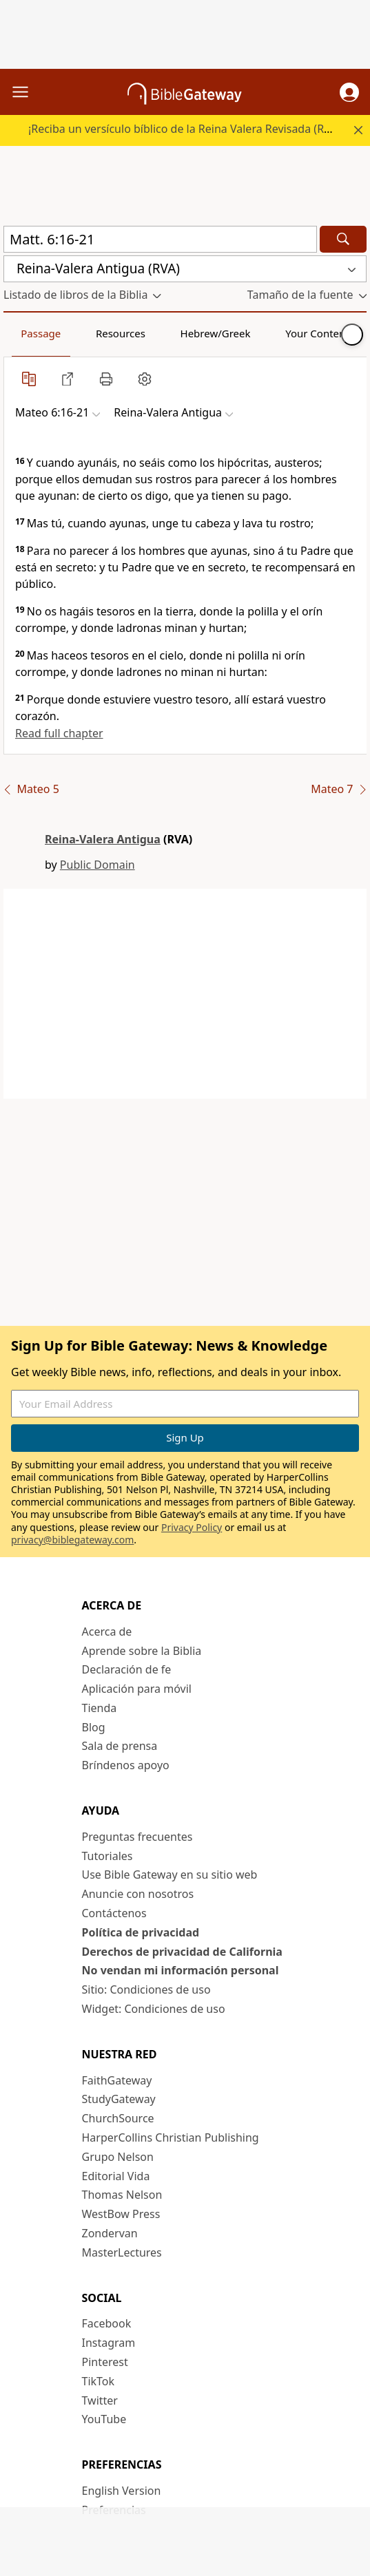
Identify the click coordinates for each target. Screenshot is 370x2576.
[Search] (343, 239)
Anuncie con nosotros (138, 1893)
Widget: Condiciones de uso (153, 2008)
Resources (120, 333)
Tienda (99, 1707)
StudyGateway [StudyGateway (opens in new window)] (119, 2099)
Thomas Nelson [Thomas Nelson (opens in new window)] (122, 2194)
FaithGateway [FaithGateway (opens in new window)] (117, 2080)
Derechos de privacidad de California (182, 1951)
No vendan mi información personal (180, 1970)
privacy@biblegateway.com (72, 1539)
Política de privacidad (141, 1932)
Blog (93, 1727)
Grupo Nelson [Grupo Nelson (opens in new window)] (118, 2156)
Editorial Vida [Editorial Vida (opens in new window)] (116, 2176)
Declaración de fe (127, 1669)
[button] (349, 92)
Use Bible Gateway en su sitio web (170, 1874)
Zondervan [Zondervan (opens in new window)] (110, 2233)
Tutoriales (107, 1856)
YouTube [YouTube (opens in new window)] (104, 2419)
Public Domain (97, 864)
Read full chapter (59, 733)
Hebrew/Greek (216, 333)
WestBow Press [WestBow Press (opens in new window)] (121, 2213)
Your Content (317, 333)
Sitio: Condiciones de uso (146, 1989)
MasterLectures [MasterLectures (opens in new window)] (122, 2252)
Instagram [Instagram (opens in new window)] (109, 2342)
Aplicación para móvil (137, 1688)
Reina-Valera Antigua (103, 839)
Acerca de (107, 1631)
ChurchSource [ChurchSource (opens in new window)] (118, 2118)
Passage (41, 333)
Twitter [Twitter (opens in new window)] (100, 2400)
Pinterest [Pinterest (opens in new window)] (105, 2361)
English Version (121, 2490)
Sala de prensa (120, 1745)
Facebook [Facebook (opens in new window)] (107, 2323)
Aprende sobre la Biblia (142, 1650)
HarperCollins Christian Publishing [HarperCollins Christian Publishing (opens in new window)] (170, 2137)
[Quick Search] (160, 239)
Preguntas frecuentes (137, 1836)
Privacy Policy (191, 1527)
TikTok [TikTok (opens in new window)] (98, 2381)
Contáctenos (114, 1913)
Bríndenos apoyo (125, 1765)
